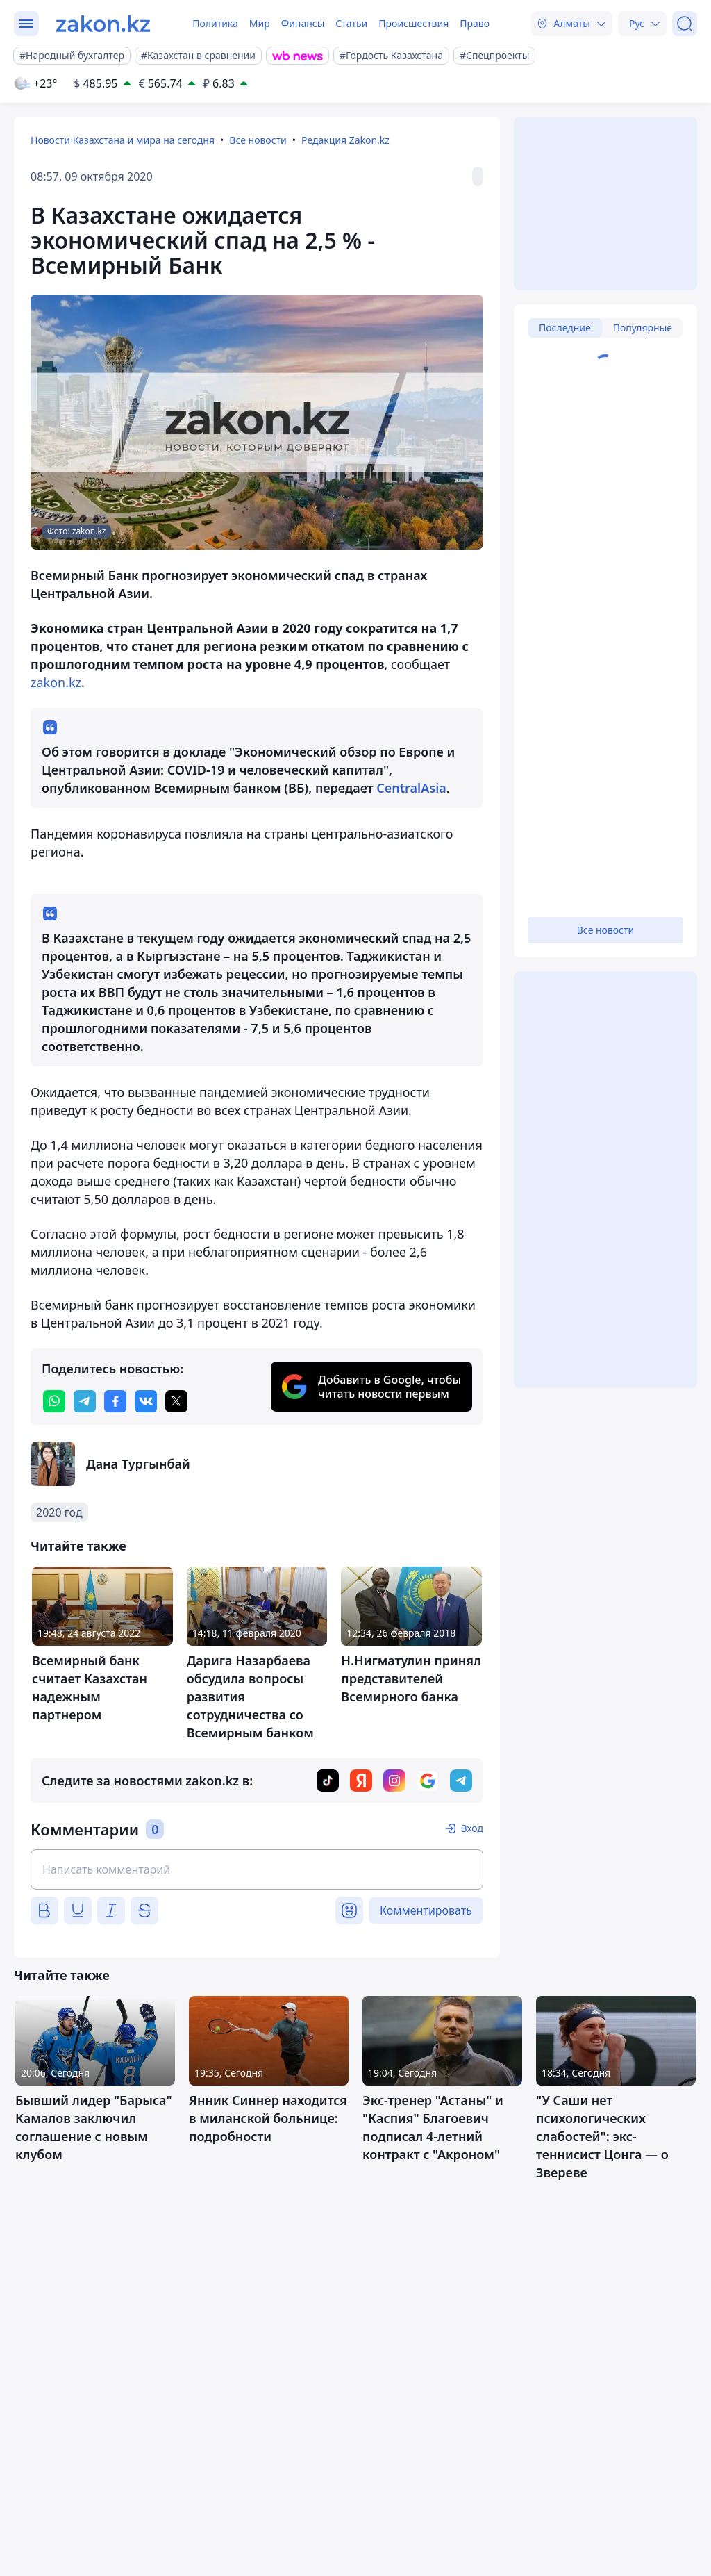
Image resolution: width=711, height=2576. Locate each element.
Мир (259, 23)
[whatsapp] (54, 1401)
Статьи (351, 23)
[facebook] (115, 1401)
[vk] (145, 1401)
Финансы (303, 23)
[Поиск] (684, 23)
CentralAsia (411, 787)
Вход (471, 1828)
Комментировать (426, 1910)
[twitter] (176, 1401)
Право (475, 23)
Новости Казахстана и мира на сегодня (123, 140)
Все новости (257, 140)
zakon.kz (56, 682)
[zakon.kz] (103, 23)
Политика (215, 23)
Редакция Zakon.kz (345, 140)
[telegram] (84, 1401)
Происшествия (413, 23)
